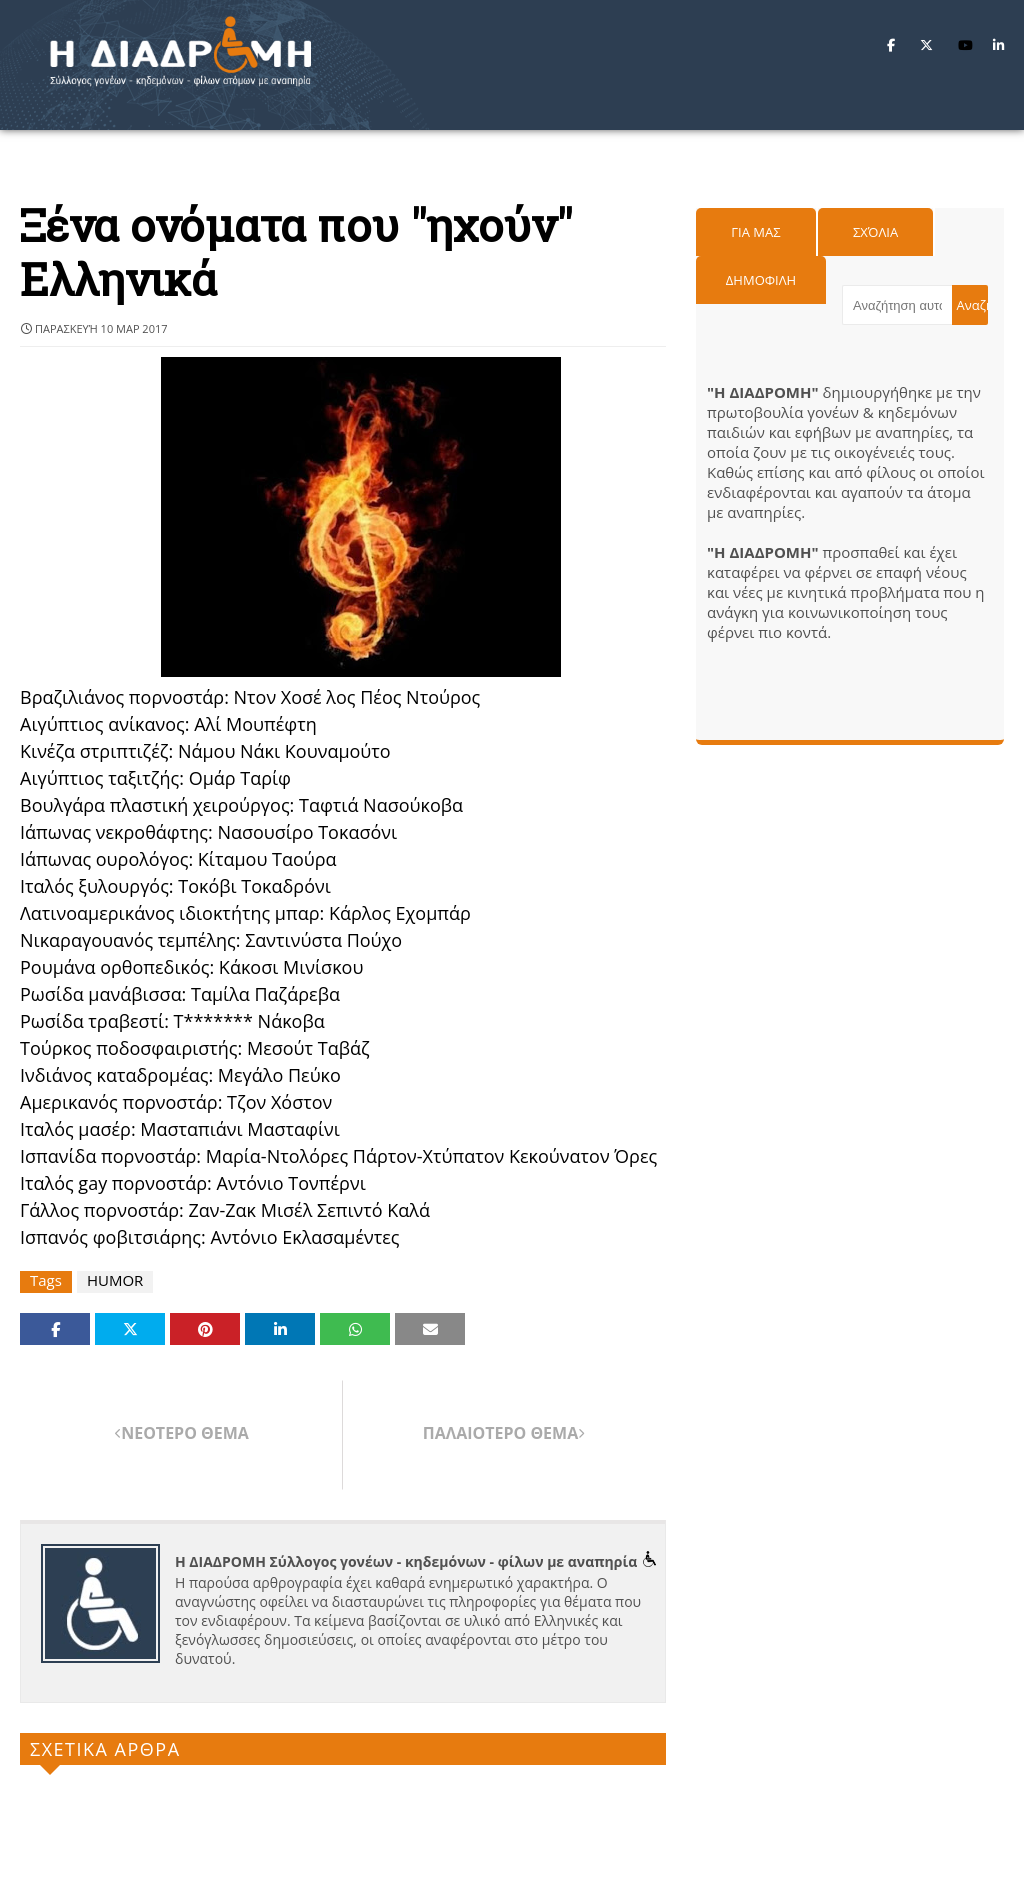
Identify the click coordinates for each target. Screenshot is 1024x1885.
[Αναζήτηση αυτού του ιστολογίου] (897, 305)
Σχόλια (875, 232)
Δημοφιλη (761, 280)
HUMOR (115, 1280)
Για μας (755, 232)
